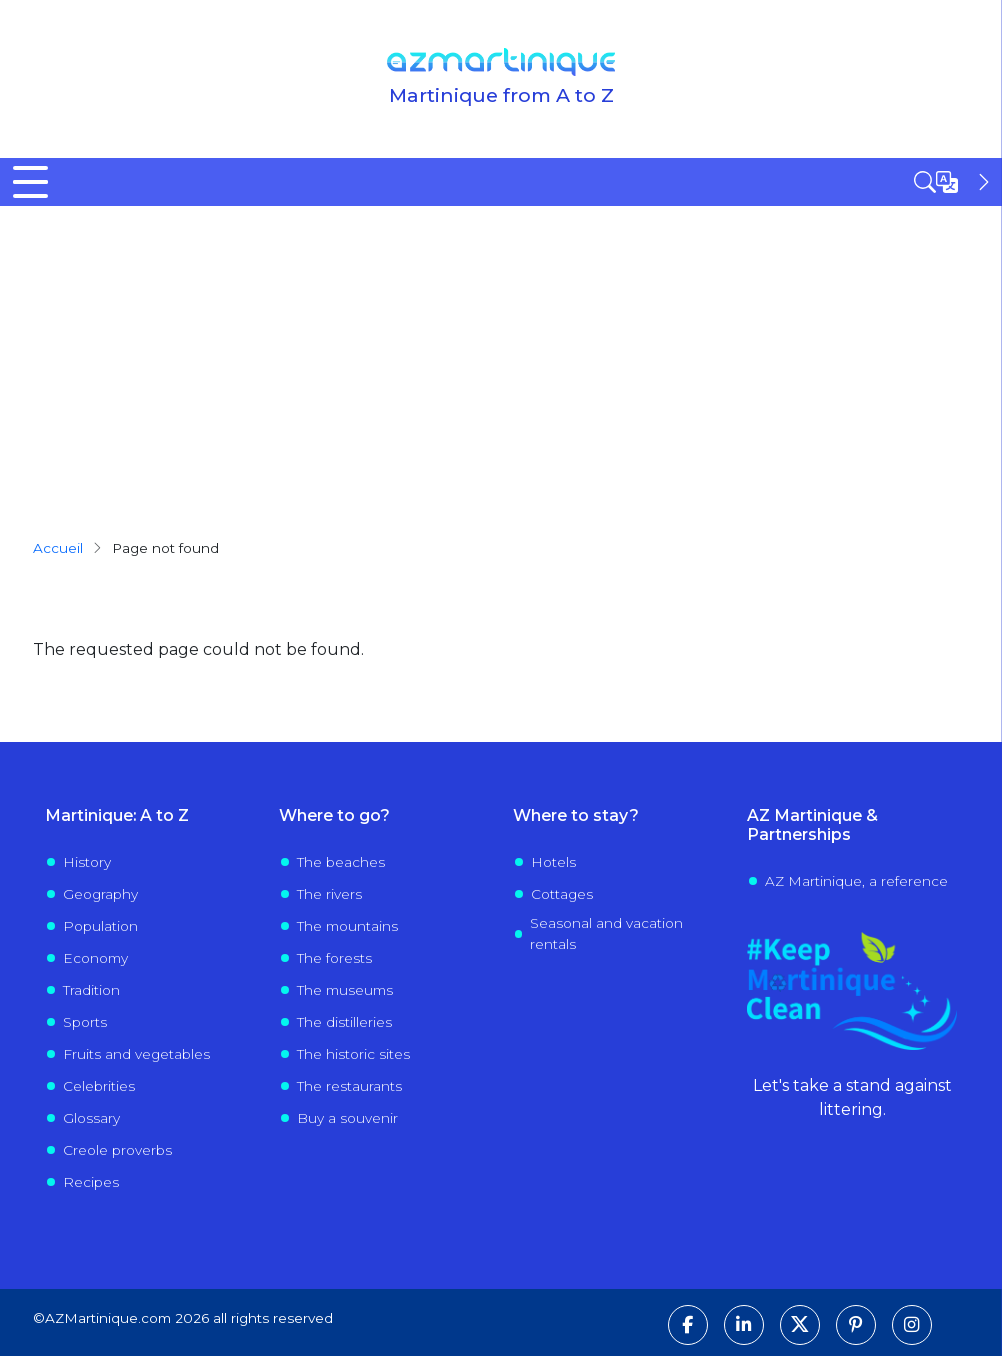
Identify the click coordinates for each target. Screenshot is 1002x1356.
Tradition (91, 990)
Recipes (91, 1182)
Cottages (562, 894)
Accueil (58, 548)
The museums (345, 990)
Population (100, 926)
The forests (334, 958)
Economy (95, 958)
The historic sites (353, 1054)
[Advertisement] (501, 356)
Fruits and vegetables (136, 1054)
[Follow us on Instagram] (912, 1325)
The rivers (329, 894)
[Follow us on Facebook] (688, 1325)
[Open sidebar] (954, 182)
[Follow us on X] (800, 1325)
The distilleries (344, 1022)
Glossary (91, 1118)
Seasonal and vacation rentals (606, 933)
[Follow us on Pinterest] (856, 1325)
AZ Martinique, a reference (856, 881)
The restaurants (349, 1086)
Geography (100, 894)
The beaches (341, 862)
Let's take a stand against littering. (852, 1097)
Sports (85, 1022)
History (87, 862)
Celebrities (99, 1086)
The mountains (347, 926)
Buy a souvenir (347, 1118)
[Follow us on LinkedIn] (744, 1325)
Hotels (553, 862)
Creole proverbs (117, 1150)
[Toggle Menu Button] (30, 182)
